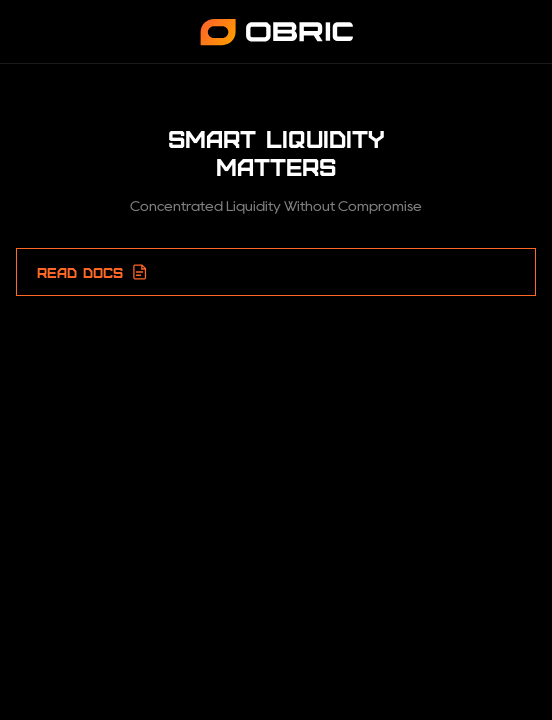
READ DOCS (93, 272)
